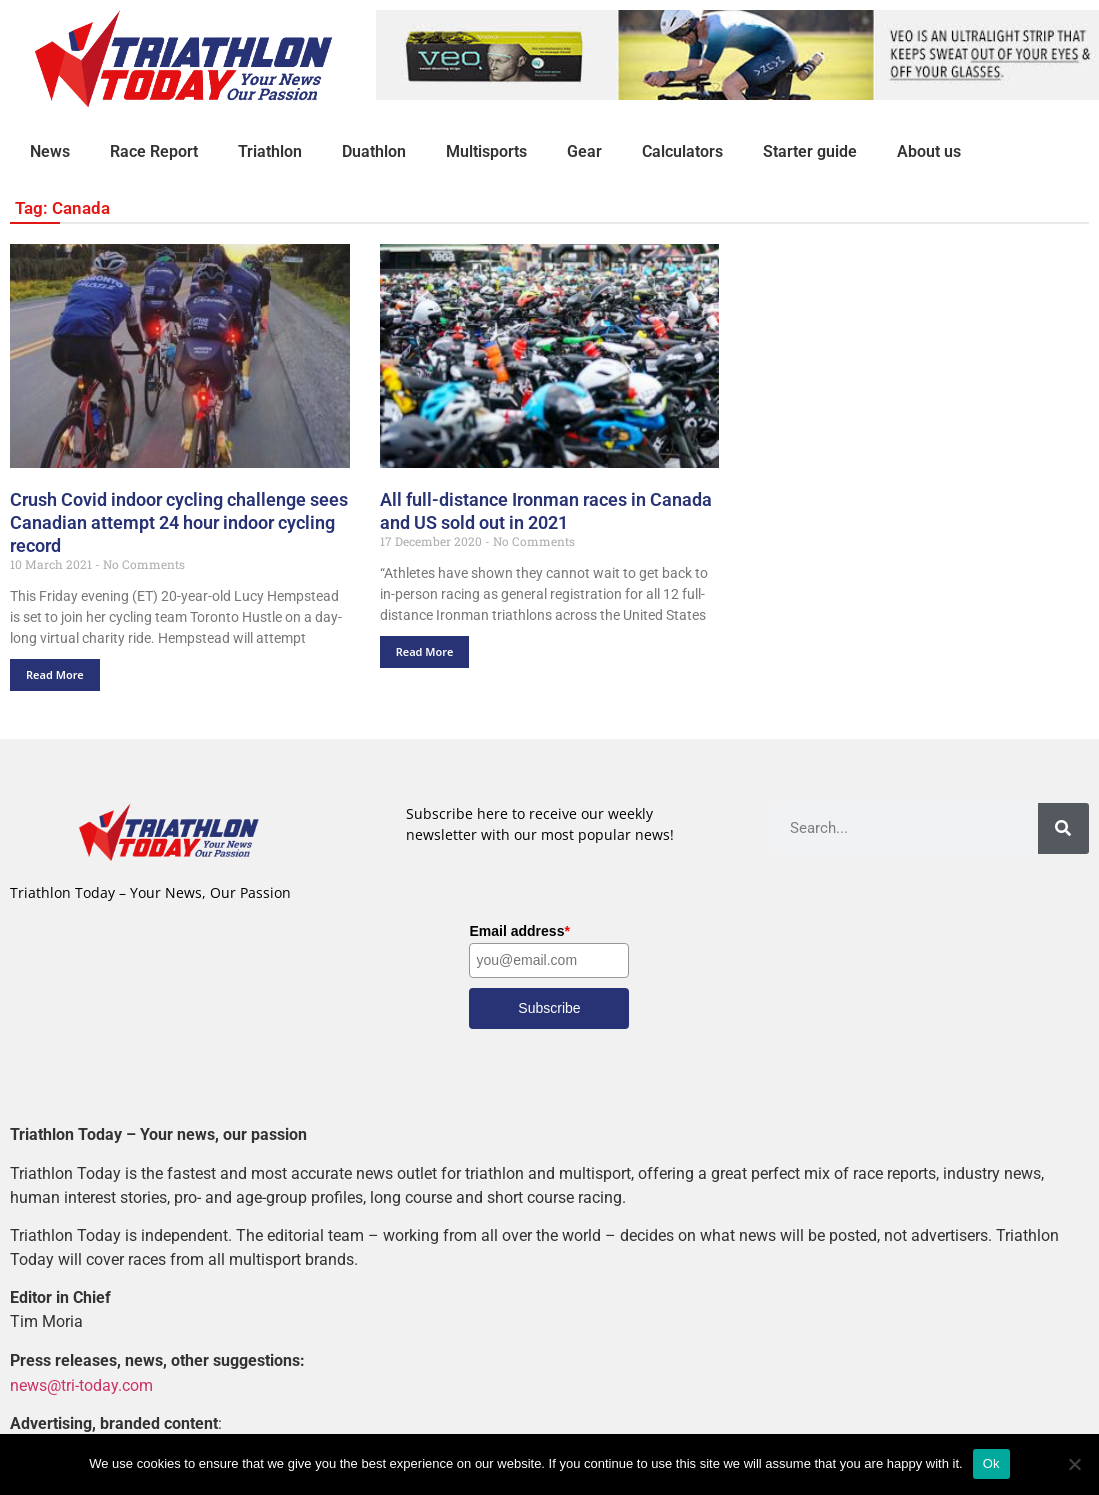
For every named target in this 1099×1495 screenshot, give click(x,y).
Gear (584, 151)
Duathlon (374, 151)
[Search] (1063, 828)
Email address (519, 931)
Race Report (154, 151)
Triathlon (270, 151)
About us (929, 151)
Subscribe (549, 1008)
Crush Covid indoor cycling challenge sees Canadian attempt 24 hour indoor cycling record (179, 522)
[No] (1074, 1464)
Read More (55, 674)
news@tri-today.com (81, 1384)
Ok (991, 1463)
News (50, 151)
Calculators (682, 151)
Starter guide (810, 151)
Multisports (486, 151)
